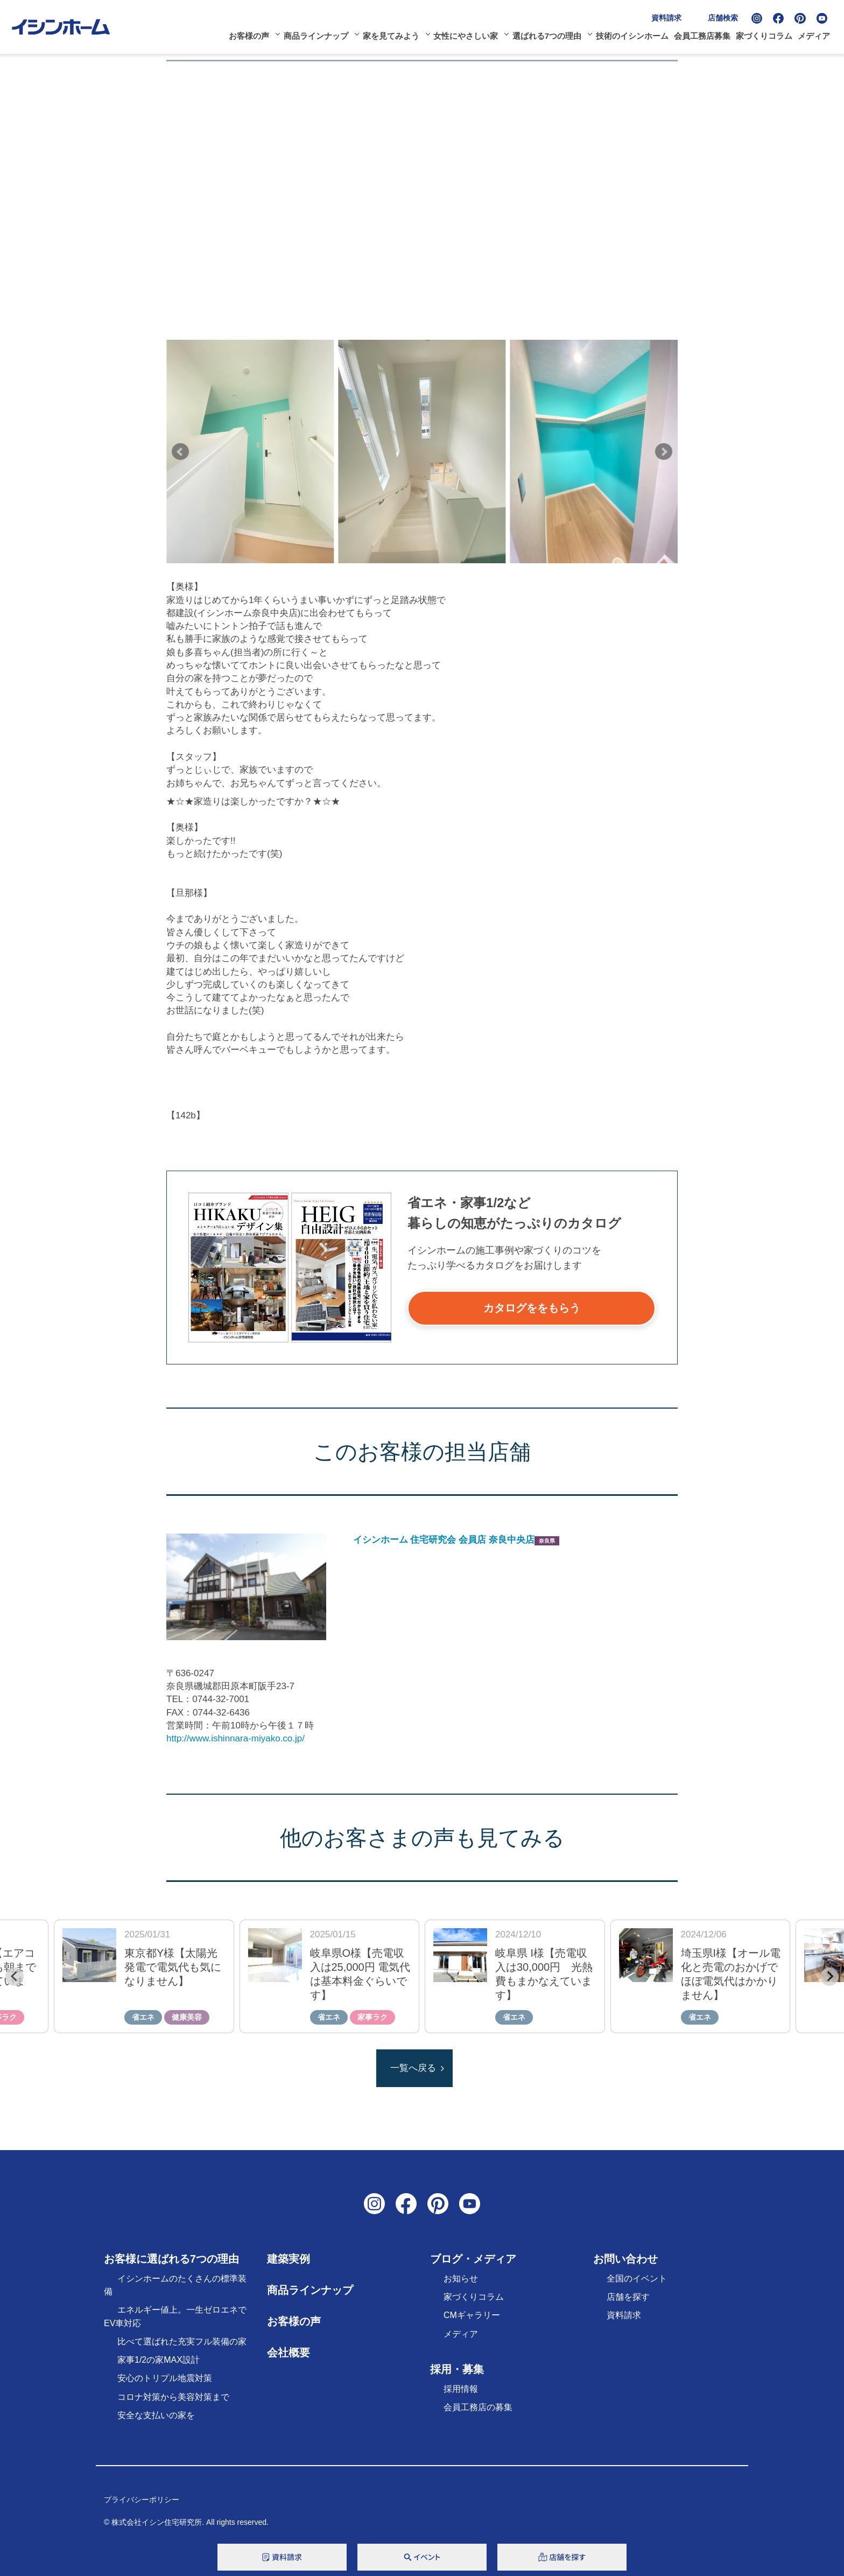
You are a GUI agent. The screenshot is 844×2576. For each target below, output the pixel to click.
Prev (180, 451)
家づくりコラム (764, 36)
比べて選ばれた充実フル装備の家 (182, 2341)
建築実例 (288, 2259)
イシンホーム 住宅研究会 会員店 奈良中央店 (443, 1540)
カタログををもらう (531, 1308)
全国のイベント (637, 2278)
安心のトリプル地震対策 (164, 2378)
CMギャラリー (472, 2315)
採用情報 (461, 2388)
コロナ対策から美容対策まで (173, 2397)
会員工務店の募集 (478, 2407)
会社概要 (288, 2352)
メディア (814, 36)
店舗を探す (628, 2296)
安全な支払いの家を (156, 2415)
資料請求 (666, 17)
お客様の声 (249, 36)
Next (663, 451)
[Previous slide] (14, 1977)
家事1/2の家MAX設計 (158, 2359)
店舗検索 (723, 17)
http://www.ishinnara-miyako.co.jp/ (235, 1738)
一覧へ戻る (413, 2068)
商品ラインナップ (316, 36)
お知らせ (461, 2278)
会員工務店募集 (702, 36)
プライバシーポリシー (141, 2499)
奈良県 (547, 1541)
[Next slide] (829, 1977)
